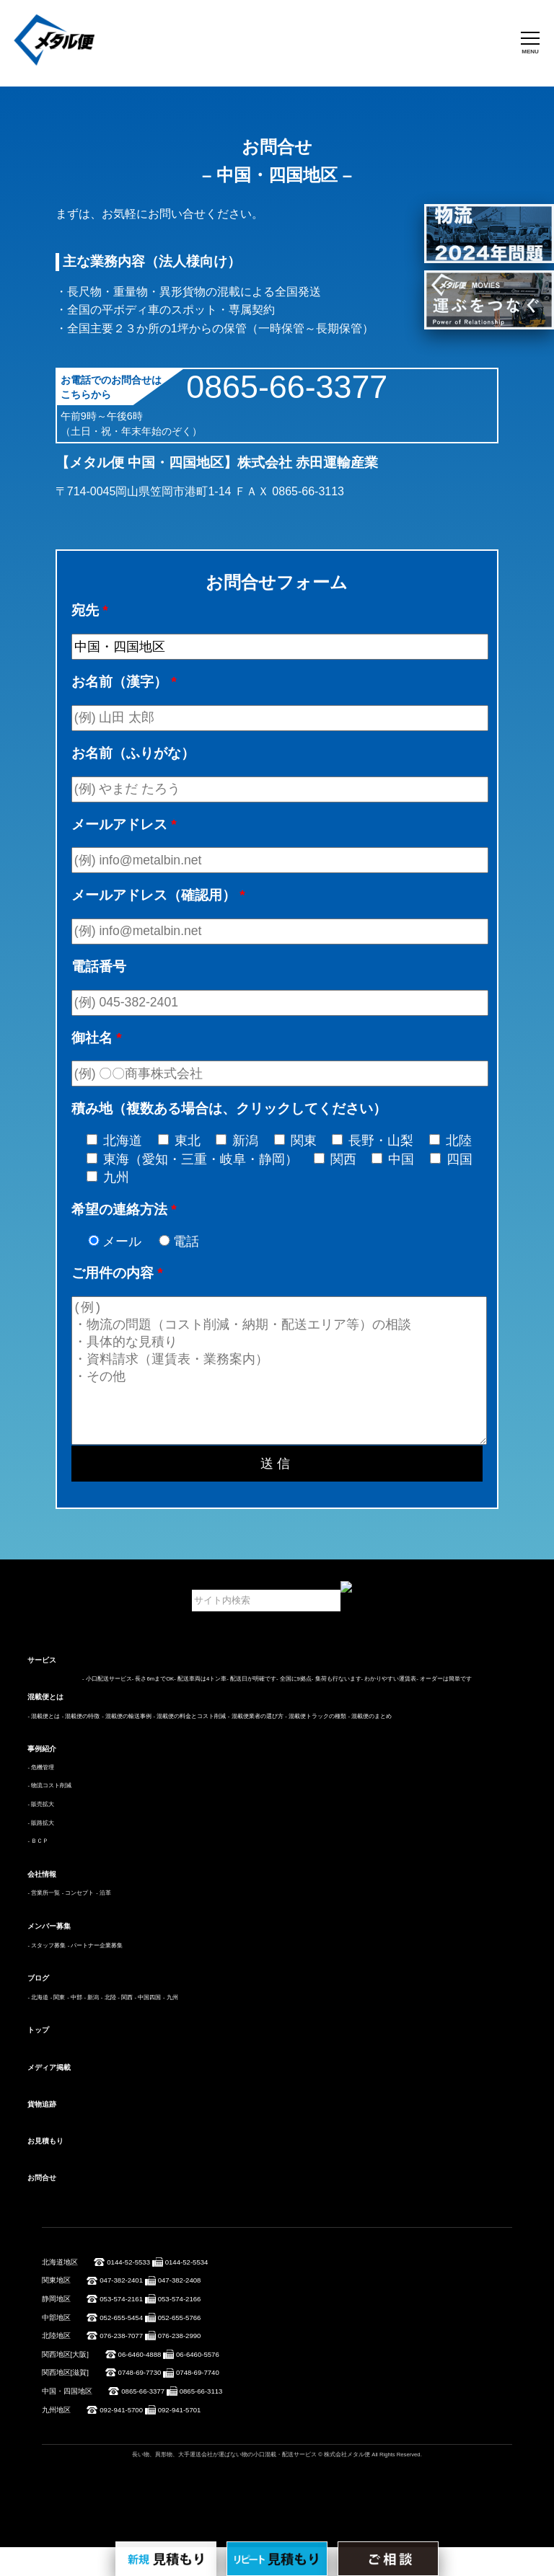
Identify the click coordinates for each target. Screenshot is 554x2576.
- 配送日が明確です (251, 1707)
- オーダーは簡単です (444, 1707)
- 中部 (74, 2026)
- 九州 (170, 2026)
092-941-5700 (121, 2439)
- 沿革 (103, 1921)
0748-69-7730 (140, 2401)
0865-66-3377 (286, 386)
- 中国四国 (148, 2026)
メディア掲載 (49, 2096)
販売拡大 (42, 1833)
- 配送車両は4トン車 (200, 1707)
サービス (41, 1689)
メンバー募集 (49, 1955)
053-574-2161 (121, 2328)
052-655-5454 (121, 2346)
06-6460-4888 (140, 2383)
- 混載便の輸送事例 (126, 1745)
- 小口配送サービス (107, 1707)
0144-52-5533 (128, 2291)
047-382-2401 (121, 2309)
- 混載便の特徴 (81, 1745)
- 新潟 (91, 2026)
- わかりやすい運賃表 (389, 1707)
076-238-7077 (121, 2364)
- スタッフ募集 (46, 1974)
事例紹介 (41, 1777)
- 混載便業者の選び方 (255, 1745)
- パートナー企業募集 (95, 1974)
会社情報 (41, 1903)
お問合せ (41, 2206)
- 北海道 (37, 2026)
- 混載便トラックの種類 (315, 1745)
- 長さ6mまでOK (153, 1707)
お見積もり (45, 2170)
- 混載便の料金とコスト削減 (189, 1745)
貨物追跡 (41, 2133)
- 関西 (125, 2026)
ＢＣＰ (39, 1870)
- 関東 (58, 2026)
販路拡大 (42, 1852)
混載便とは (45, 1726)
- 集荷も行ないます (336, 1707)
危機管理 (42, 1796)
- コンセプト (78, 1921)
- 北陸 (108, 2026)
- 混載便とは (43, 1745)
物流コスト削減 (51, 1814)
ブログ (38, 2007)
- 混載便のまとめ (370, 1745)
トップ (38, 2059)
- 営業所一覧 (43, 1921)
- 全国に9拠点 (294, 1707)
